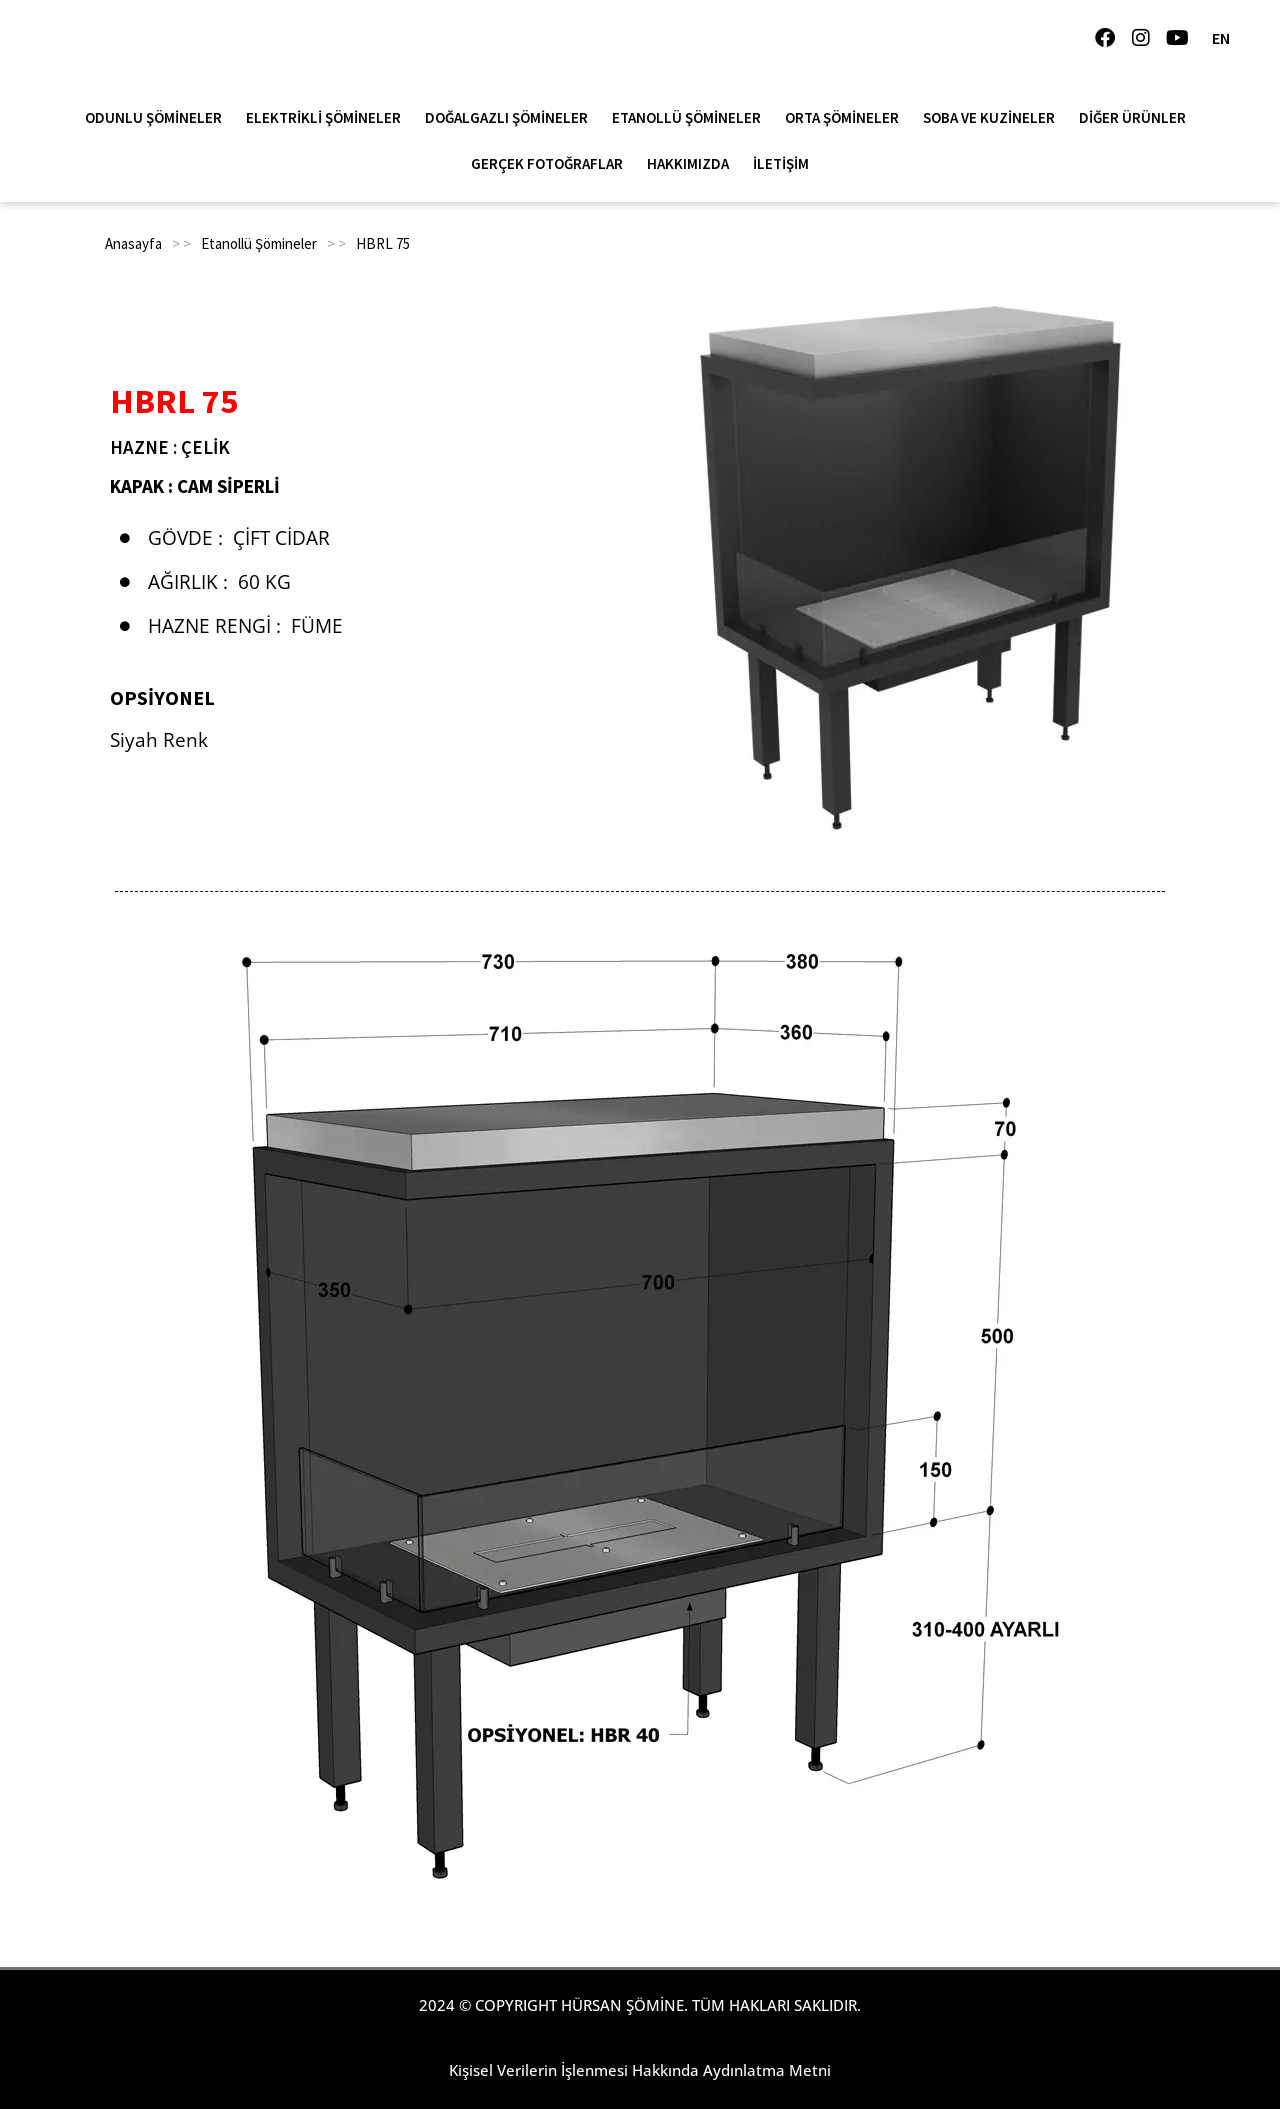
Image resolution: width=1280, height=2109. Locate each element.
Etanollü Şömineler (691, 118)
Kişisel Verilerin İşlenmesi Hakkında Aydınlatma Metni (640, 2070)
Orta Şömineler (847, 118)
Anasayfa (133, 243)
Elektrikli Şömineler (328, 118)
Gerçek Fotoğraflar (552, 164)
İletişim (781, 163)
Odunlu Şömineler (158, 118)
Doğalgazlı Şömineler (511, 118)
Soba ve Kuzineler (994, 118)
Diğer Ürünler (1137, 118)
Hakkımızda (693, 164)
